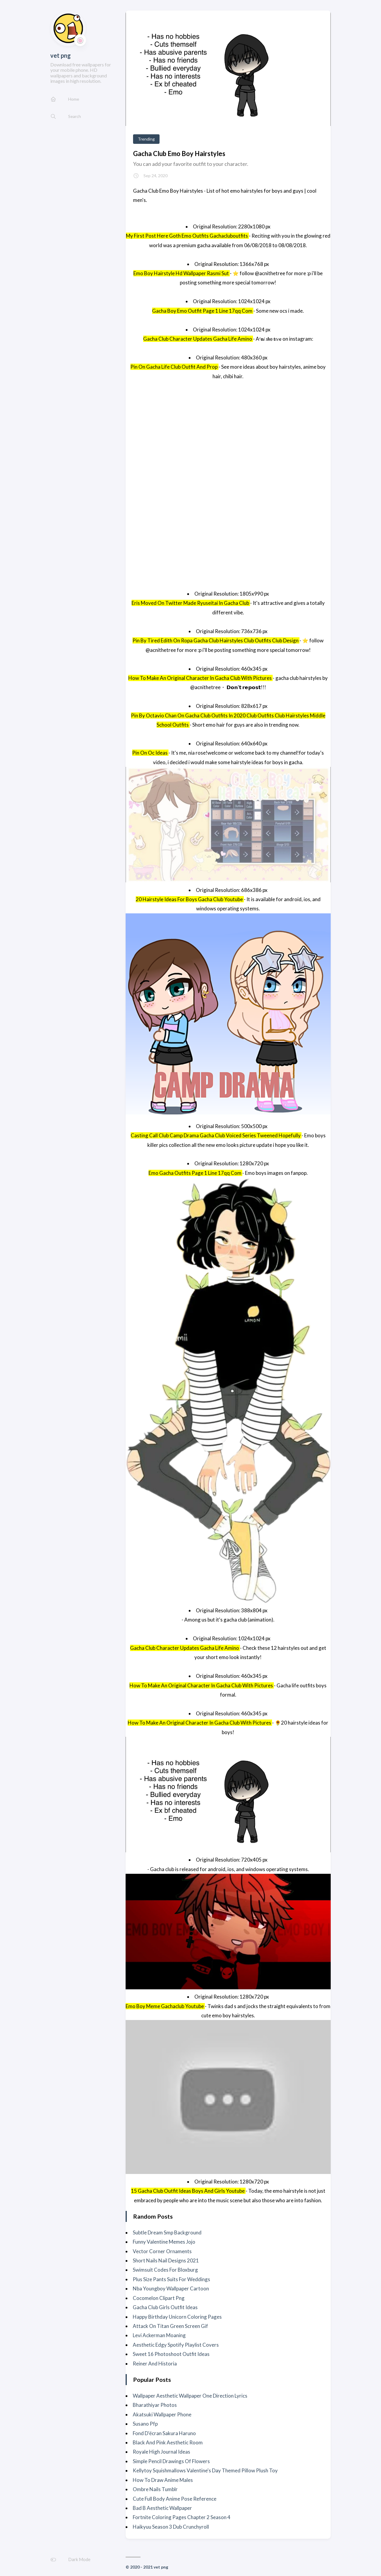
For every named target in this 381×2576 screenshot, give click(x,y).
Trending (146, 138)
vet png (60, 55)
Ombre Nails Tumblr (155, 2489)
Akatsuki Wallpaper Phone (162, 2414)
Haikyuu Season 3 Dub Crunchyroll (171, 2527)
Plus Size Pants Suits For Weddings (171, 2279)
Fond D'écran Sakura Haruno (164, 2433)
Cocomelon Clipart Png (159, 2298)
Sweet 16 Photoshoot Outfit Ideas (171, 2354)
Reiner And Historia (155, 2363)
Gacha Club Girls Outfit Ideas (165, 2307)
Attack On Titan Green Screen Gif (170, 2326)
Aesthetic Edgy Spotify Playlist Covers (176, 2345)
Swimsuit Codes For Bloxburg (165, 2270)
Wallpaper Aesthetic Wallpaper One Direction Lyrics (190, 2396)
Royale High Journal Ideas (161, 2452)
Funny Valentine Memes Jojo (164, 2242)
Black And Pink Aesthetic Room (168, 2442)
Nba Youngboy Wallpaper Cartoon (171, 2288)
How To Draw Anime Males (163, 2480)
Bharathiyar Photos (155, 2405)
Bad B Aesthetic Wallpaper (162, 2508)
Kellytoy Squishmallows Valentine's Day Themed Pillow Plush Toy (205, 2470)
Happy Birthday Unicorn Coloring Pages (177, 2317)
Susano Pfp (145, 2424)
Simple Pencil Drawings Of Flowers (171, 2461)
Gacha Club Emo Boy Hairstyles (179, 153)
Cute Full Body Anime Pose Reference (174, 2499)
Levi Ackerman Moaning (159, 2335)
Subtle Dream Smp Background (167, 2232)
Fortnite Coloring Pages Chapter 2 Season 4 (181, 2517)
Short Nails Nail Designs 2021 (166, 2260)
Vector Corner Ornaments (162, 2251)
